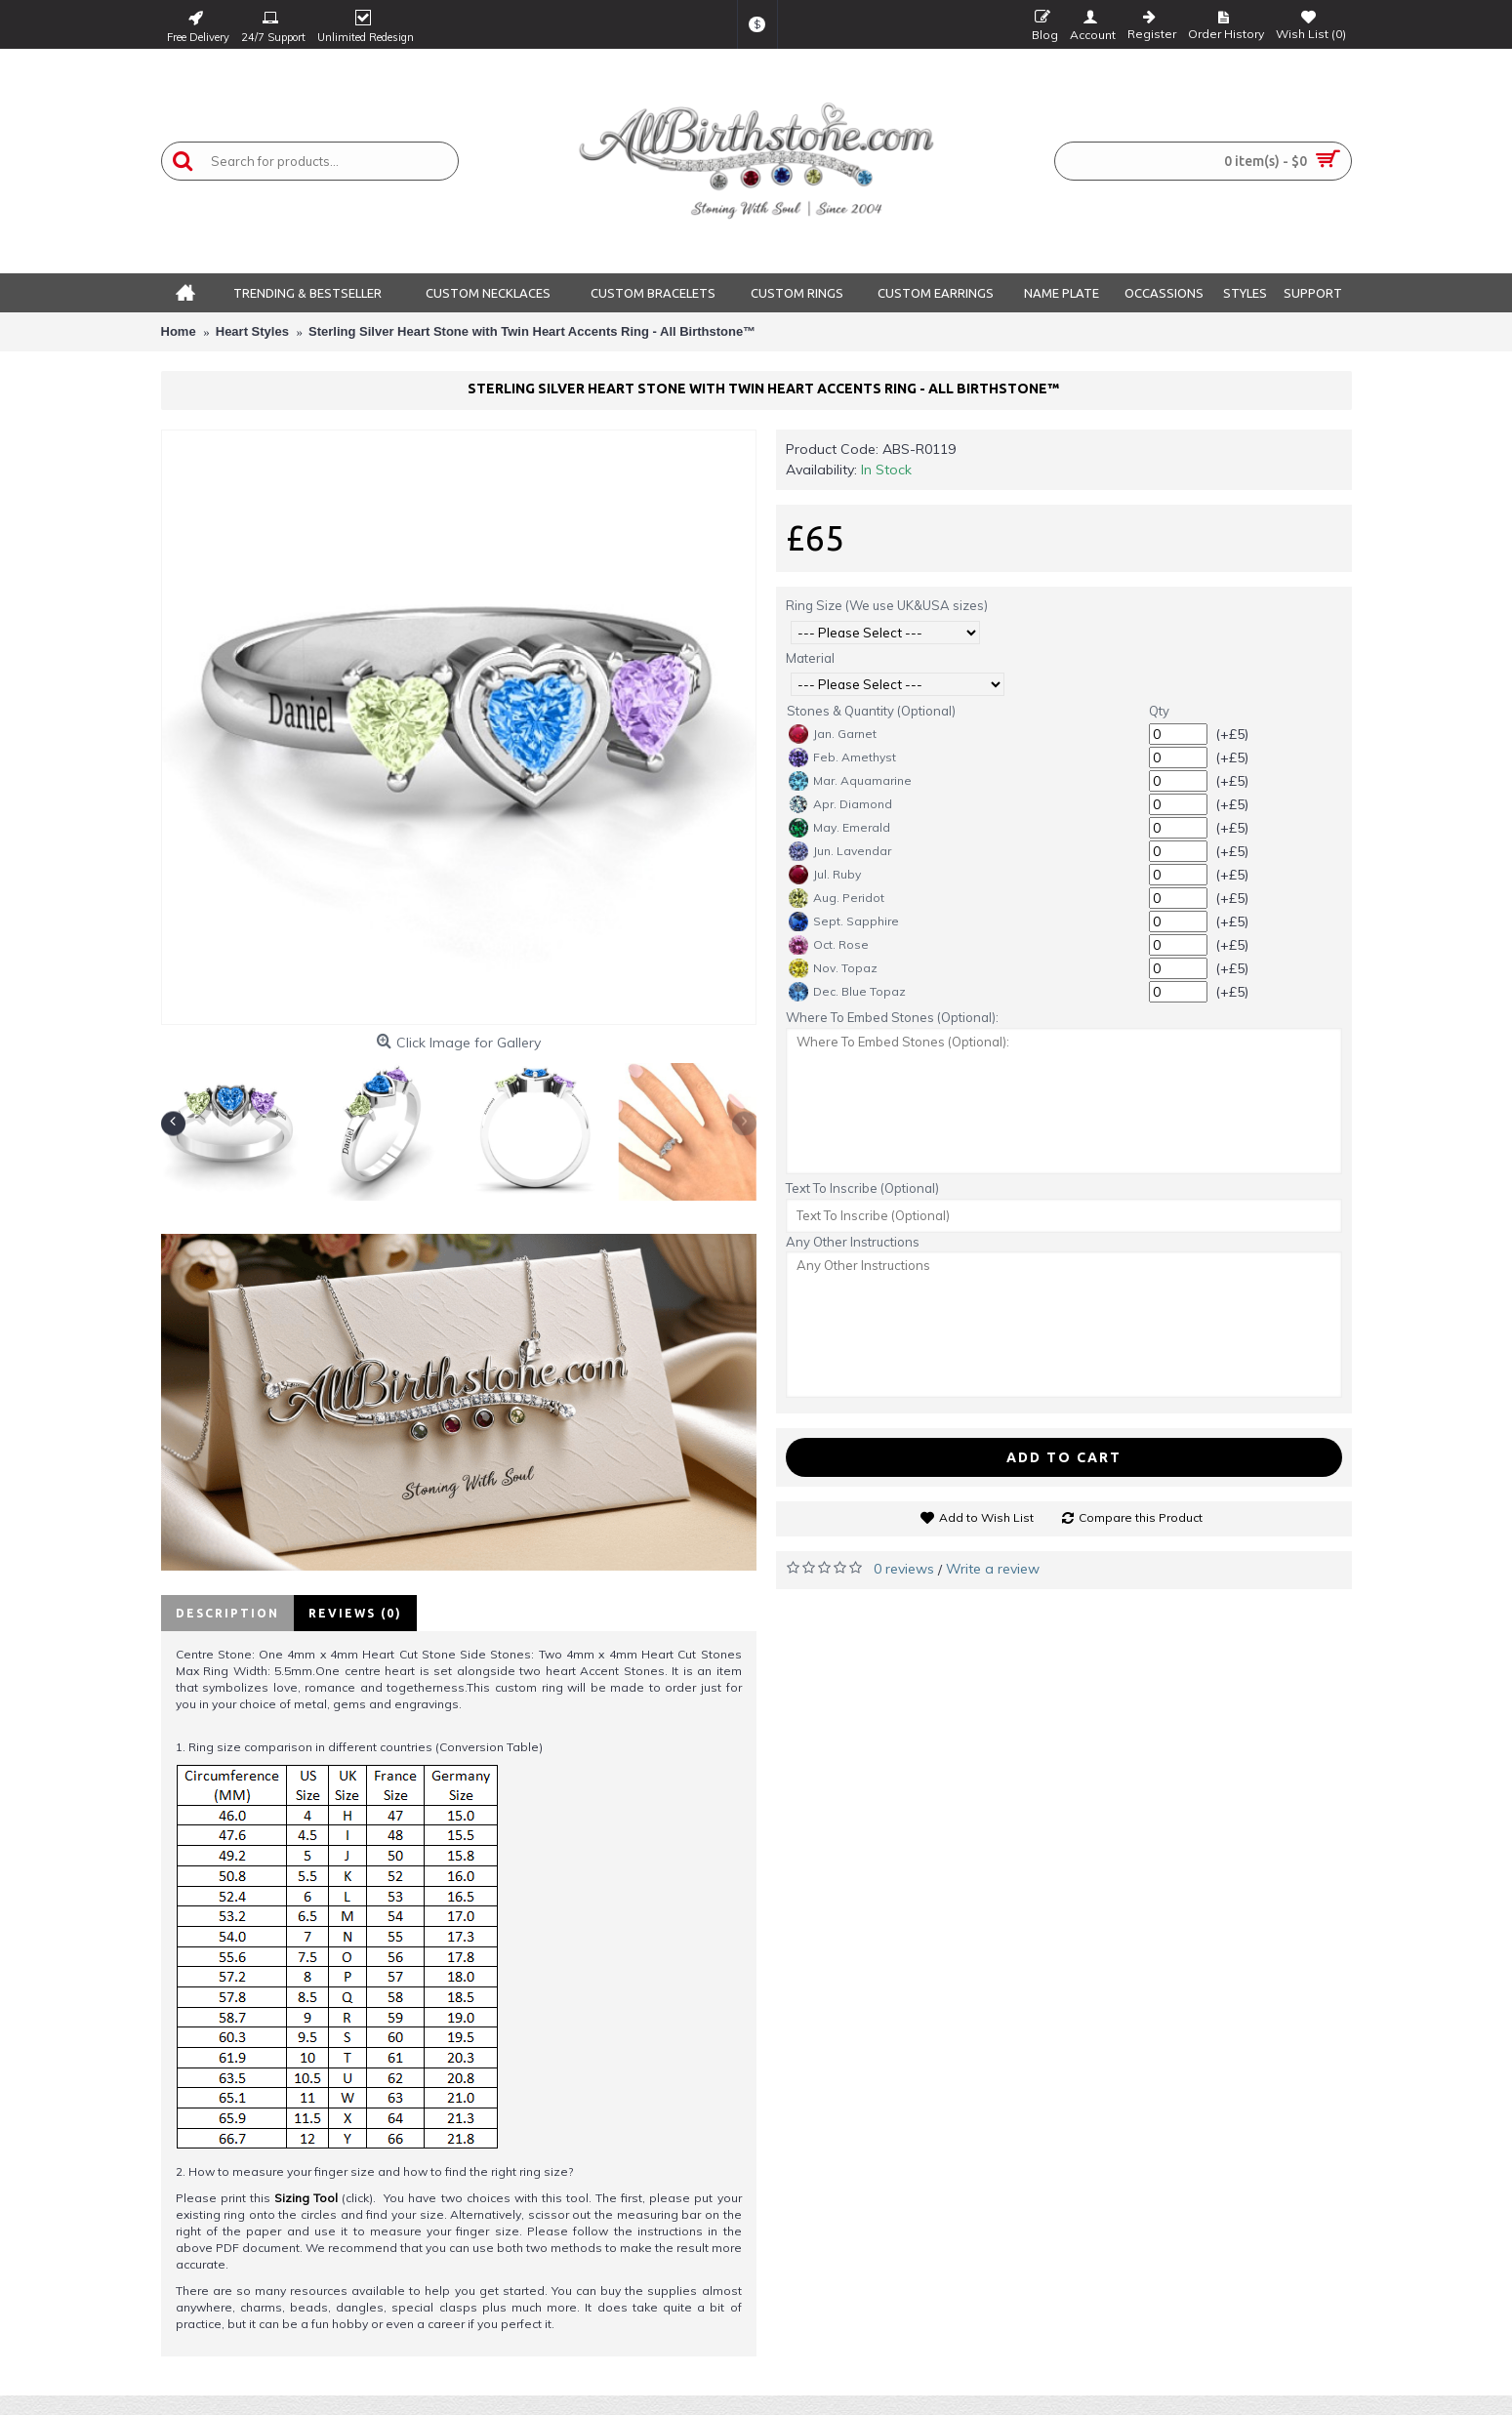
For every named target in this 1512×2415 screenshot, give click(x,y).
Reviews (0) (355, 1613)
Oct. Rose (829, 945)
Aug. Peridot (836, 898)
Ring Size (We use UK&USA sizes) (887, 605)
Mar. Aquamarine (850, 781)
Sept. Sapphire (844, 921)
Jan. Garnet (833, 734)
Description (227, 1613)
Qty (1159, 710)
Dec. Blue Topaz (847, 992)
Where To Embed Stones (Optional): (892, 1017)
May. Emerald (839, 828)
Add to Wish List (986, 1517)
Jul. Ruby (825, 874)
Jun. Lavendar (840, 851)
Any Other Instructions (852, 1241)
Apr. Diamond (840, 804)
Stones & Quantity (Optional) (871, 710)
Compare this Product (1141, 1517)
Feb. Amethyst (842, 757)
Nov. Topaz (833, 968)
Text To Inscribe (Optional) (862, 1188)
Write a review (993, 1568)
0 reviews (904, 1568)
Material (810, 658)
